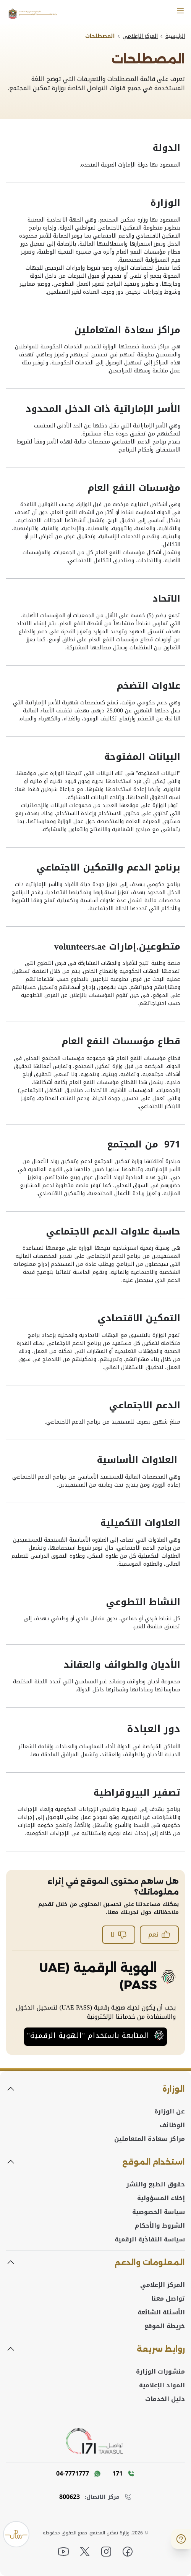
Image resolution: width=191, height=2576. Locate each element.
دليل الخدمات (165, 2399)
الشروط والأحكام (160, 2225)
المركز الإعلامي (162, 2285)
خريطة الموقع (164, 2326)
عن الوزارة (169, 2111)
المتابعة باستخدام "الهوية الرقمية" (95, 2035)
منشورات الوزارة (160, 2371)
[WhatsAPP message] (78, 2473)
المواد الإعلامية (162, 2385)
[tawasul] (95, 2441)
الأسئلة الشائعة (161, 2312)
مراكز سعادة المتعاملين (149, 2139)
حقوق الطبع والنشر (155, 2184)
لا (118, 1934)
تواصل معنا (168, 2298)
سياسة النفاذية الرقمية (150, 2239)
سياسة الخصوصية (158, 2212)
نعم (159, 1934)
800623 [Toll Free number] (69, 2497)
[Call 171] (121, 2473)
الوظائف (172, 2125)
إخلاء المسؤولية (161, 2198)
